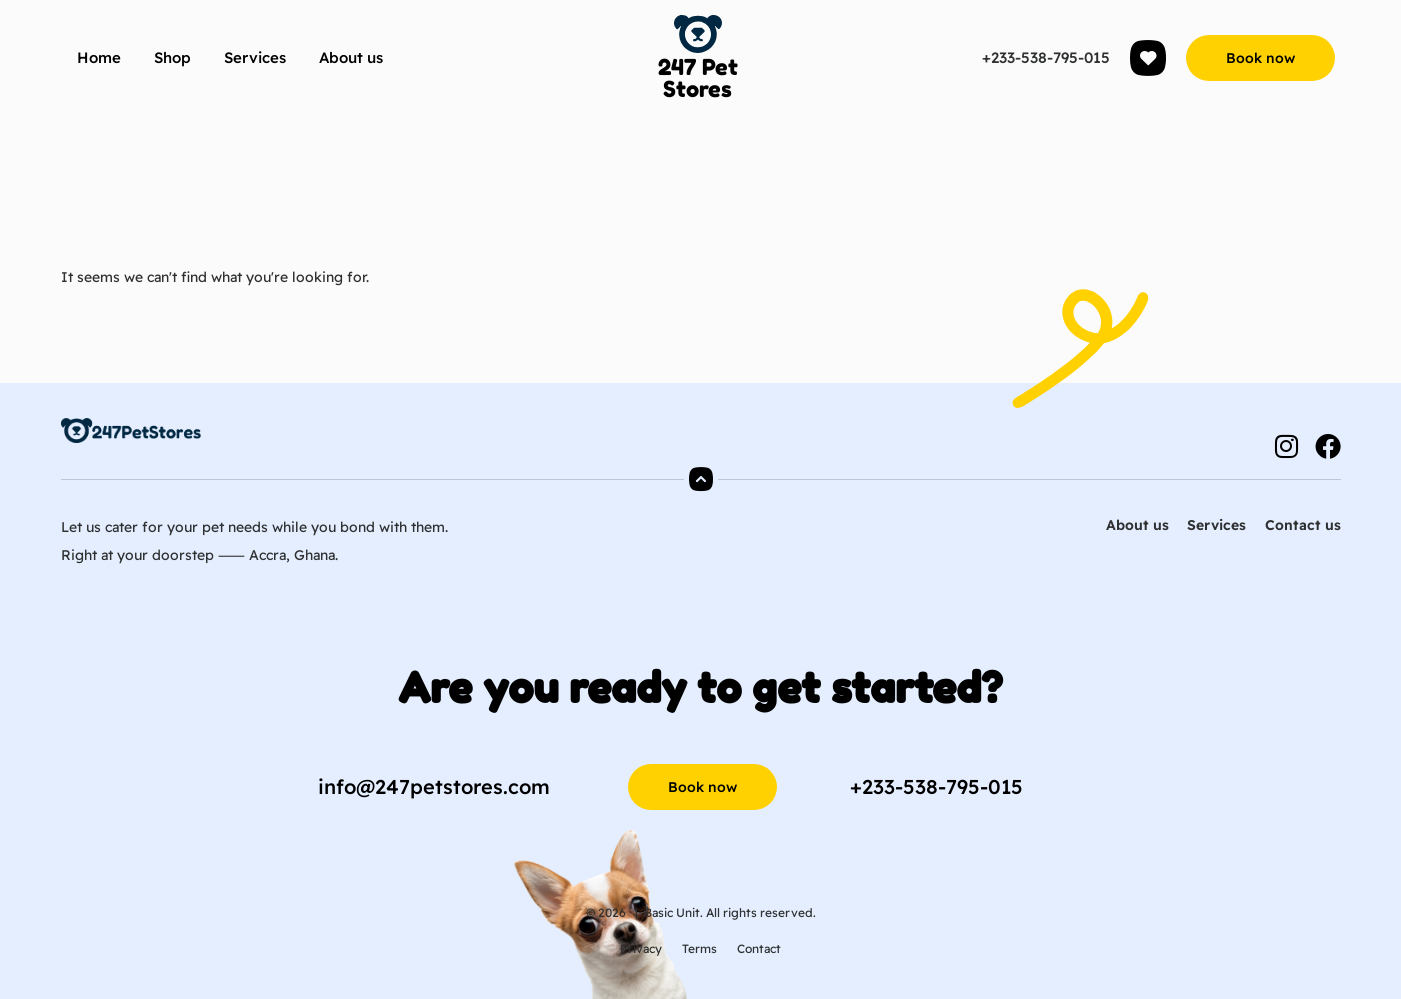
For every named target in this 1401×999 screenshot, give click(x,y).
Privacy (641, 948)
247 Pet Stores (698, 78)
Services (255, 57)
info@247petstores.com (434, 786)
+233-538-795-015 (1046, 57)
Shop (172, 57)
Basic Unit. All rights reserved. (730, 912)
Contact (759, 948)
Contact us (1303, 525)
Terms (699, 948)
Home (99, 57)
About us (351, 57)
